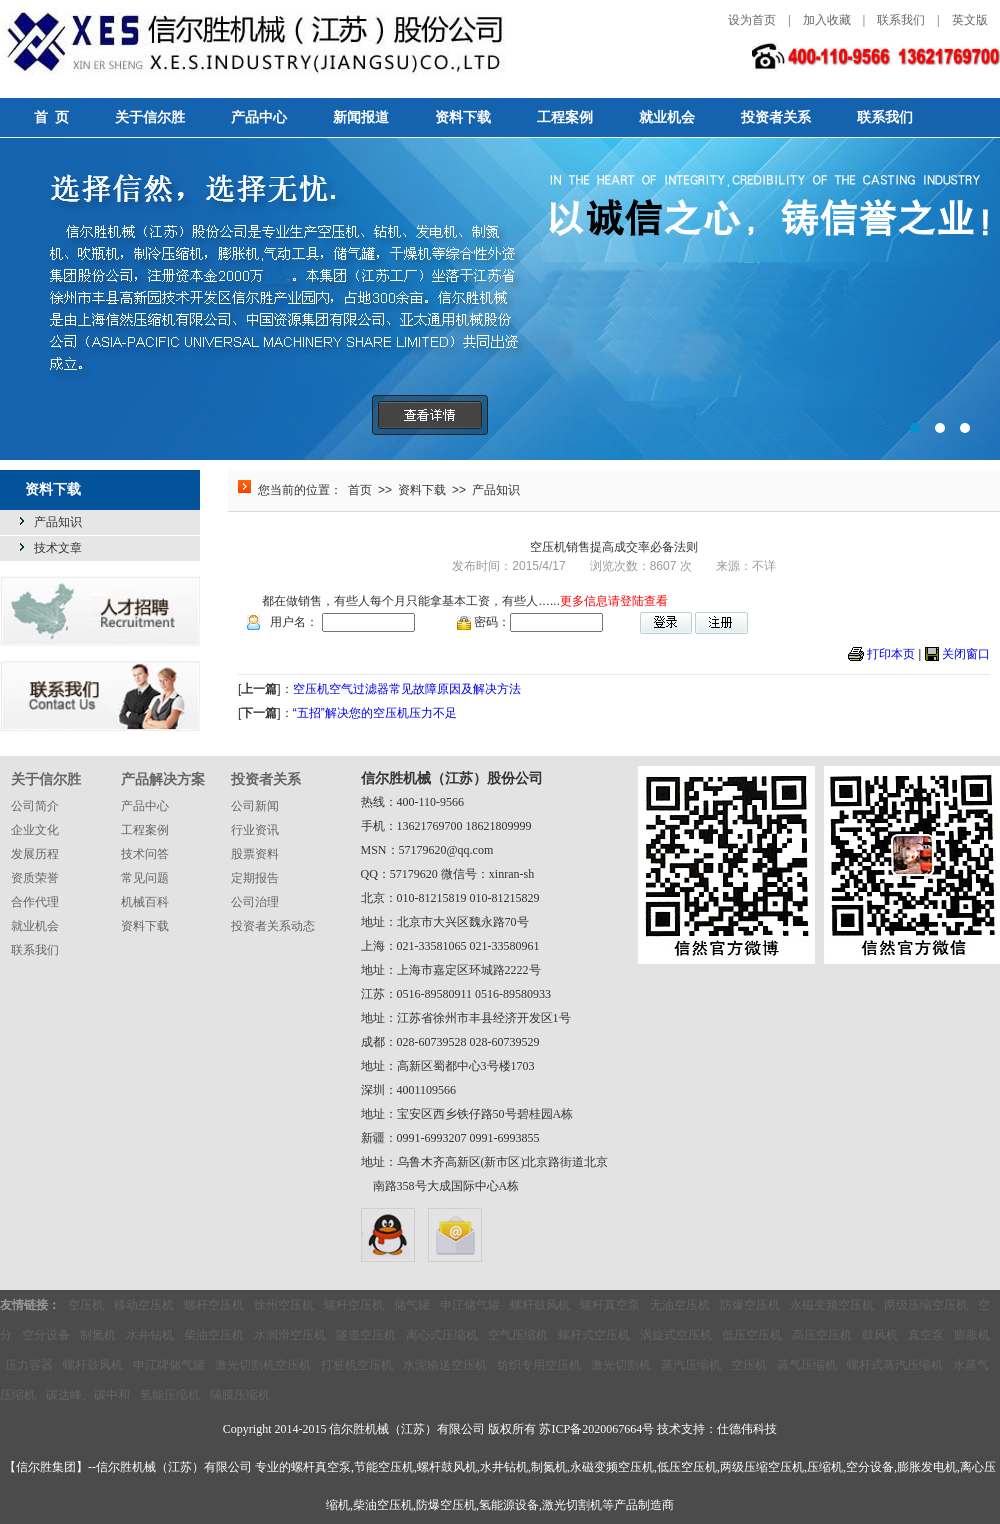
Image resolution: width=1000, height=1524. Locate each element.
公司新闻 (255, 806)
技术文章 (58, 548)
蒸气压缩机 (807, 1365)
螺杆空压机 (214, 1305)
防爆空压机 (750, 1305)
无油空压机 (680, 1305)
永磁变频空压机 (832, 1305)
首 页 (51, 117)
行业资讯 (255, 830)
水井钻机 (150, 1335)
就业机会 (667, 117)
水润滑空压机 (290, 1335)
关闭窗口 (966, 654)
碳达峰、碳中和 (88, 1395)
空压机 (86, 1305)
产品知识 (58, 522)
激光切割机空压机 (263, 1365)
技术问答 (145, 854)
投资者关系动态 (273, 926)
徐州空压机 (284, 1305)
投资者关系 (776, 117)
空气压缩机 (518, 1335)
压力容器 (29, 1365)
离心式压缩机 (442, 1335)
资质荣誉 (35, 878)
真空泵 (926, 1335)
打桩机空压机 (357, 1365)
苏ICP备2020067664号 (596, 1429)
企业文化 (35, 830)
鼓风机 (880, 1335)
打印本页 (891, 654)
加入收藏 (827, 20)
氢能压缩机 (170, 1395)
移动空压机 (144, 1305)
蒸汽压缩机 (691, 1365)
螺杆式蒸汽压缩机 (895, 1365)
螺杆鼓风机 (540, 1305)
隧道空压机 (366, 1335)
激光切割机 (621, 1365)
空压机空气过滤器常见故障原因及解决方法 (407, 689)
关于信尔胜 (150, 117)
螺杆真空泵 (610, 1305)
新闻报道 (361, 117)
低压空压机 (752, 1335)
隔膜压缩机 (240, 1395)
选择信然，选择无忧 (500, 299)
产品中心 (259, 117)
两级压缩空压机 (926, 1305)
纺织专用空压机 (539, 1365)
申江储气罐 (470, 1305)
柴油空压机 (214, 1335)
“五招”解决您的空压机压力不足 (375, 713)
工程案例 (565, 117)
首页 (360, 490)
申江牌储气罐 (169, 1365)
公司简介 (35, 806)
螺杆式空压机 (594, 1335)
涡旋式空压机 (676, 1335)
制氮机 (98, 1335)
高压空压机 (822, 1335)
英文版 (970, 20)
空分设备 (46, 1335)
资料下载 (463, 117)
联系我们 (901, 20)
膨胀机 (972, 1335)
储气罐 (412, 1305)
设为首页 (752, 20)
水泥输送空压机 (445, 1365)
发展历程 (35, 854)
